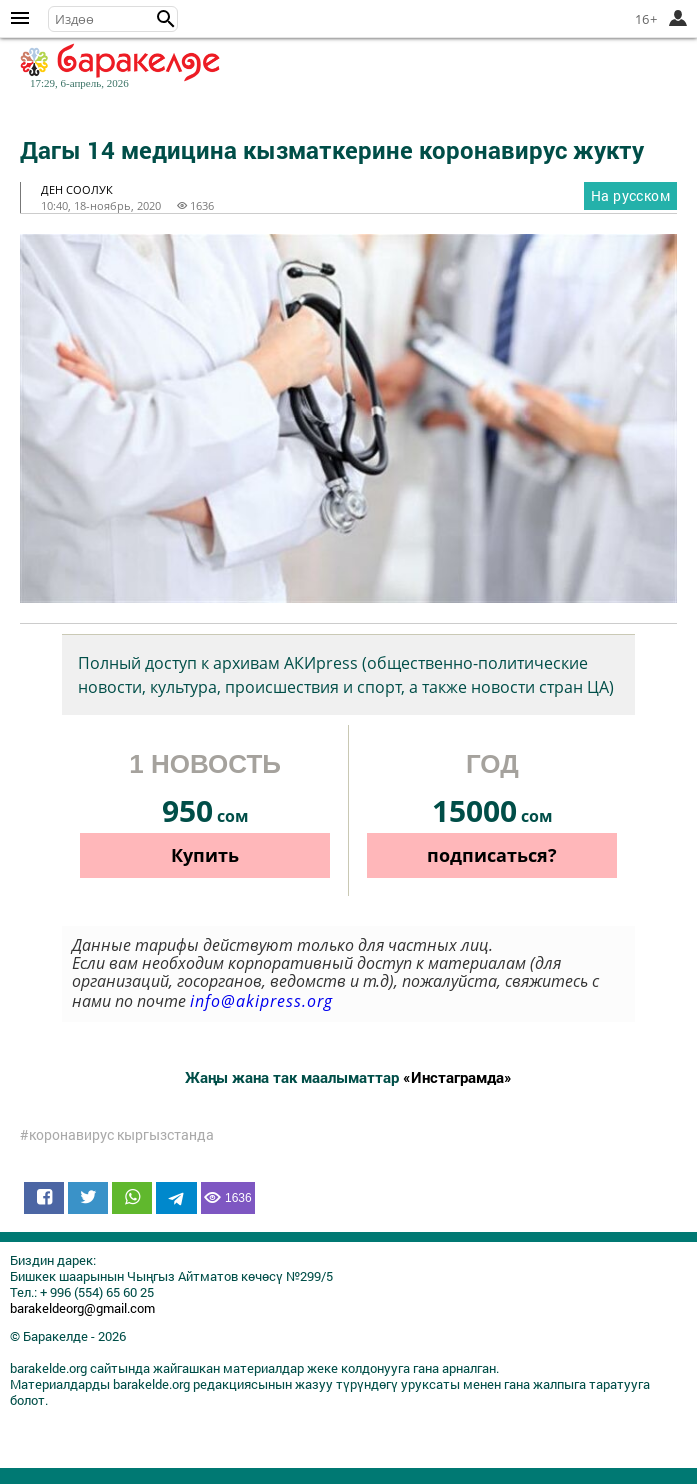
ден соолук (77, 189)
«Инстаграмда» (457, 1077)
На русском (630, 195)
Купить (205, 855)
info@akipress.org (261, 1001)
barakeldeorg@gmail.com (82, 1308)
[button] (166, 19)
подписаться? (492, 855)
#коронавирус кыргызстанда (117, 1135)
